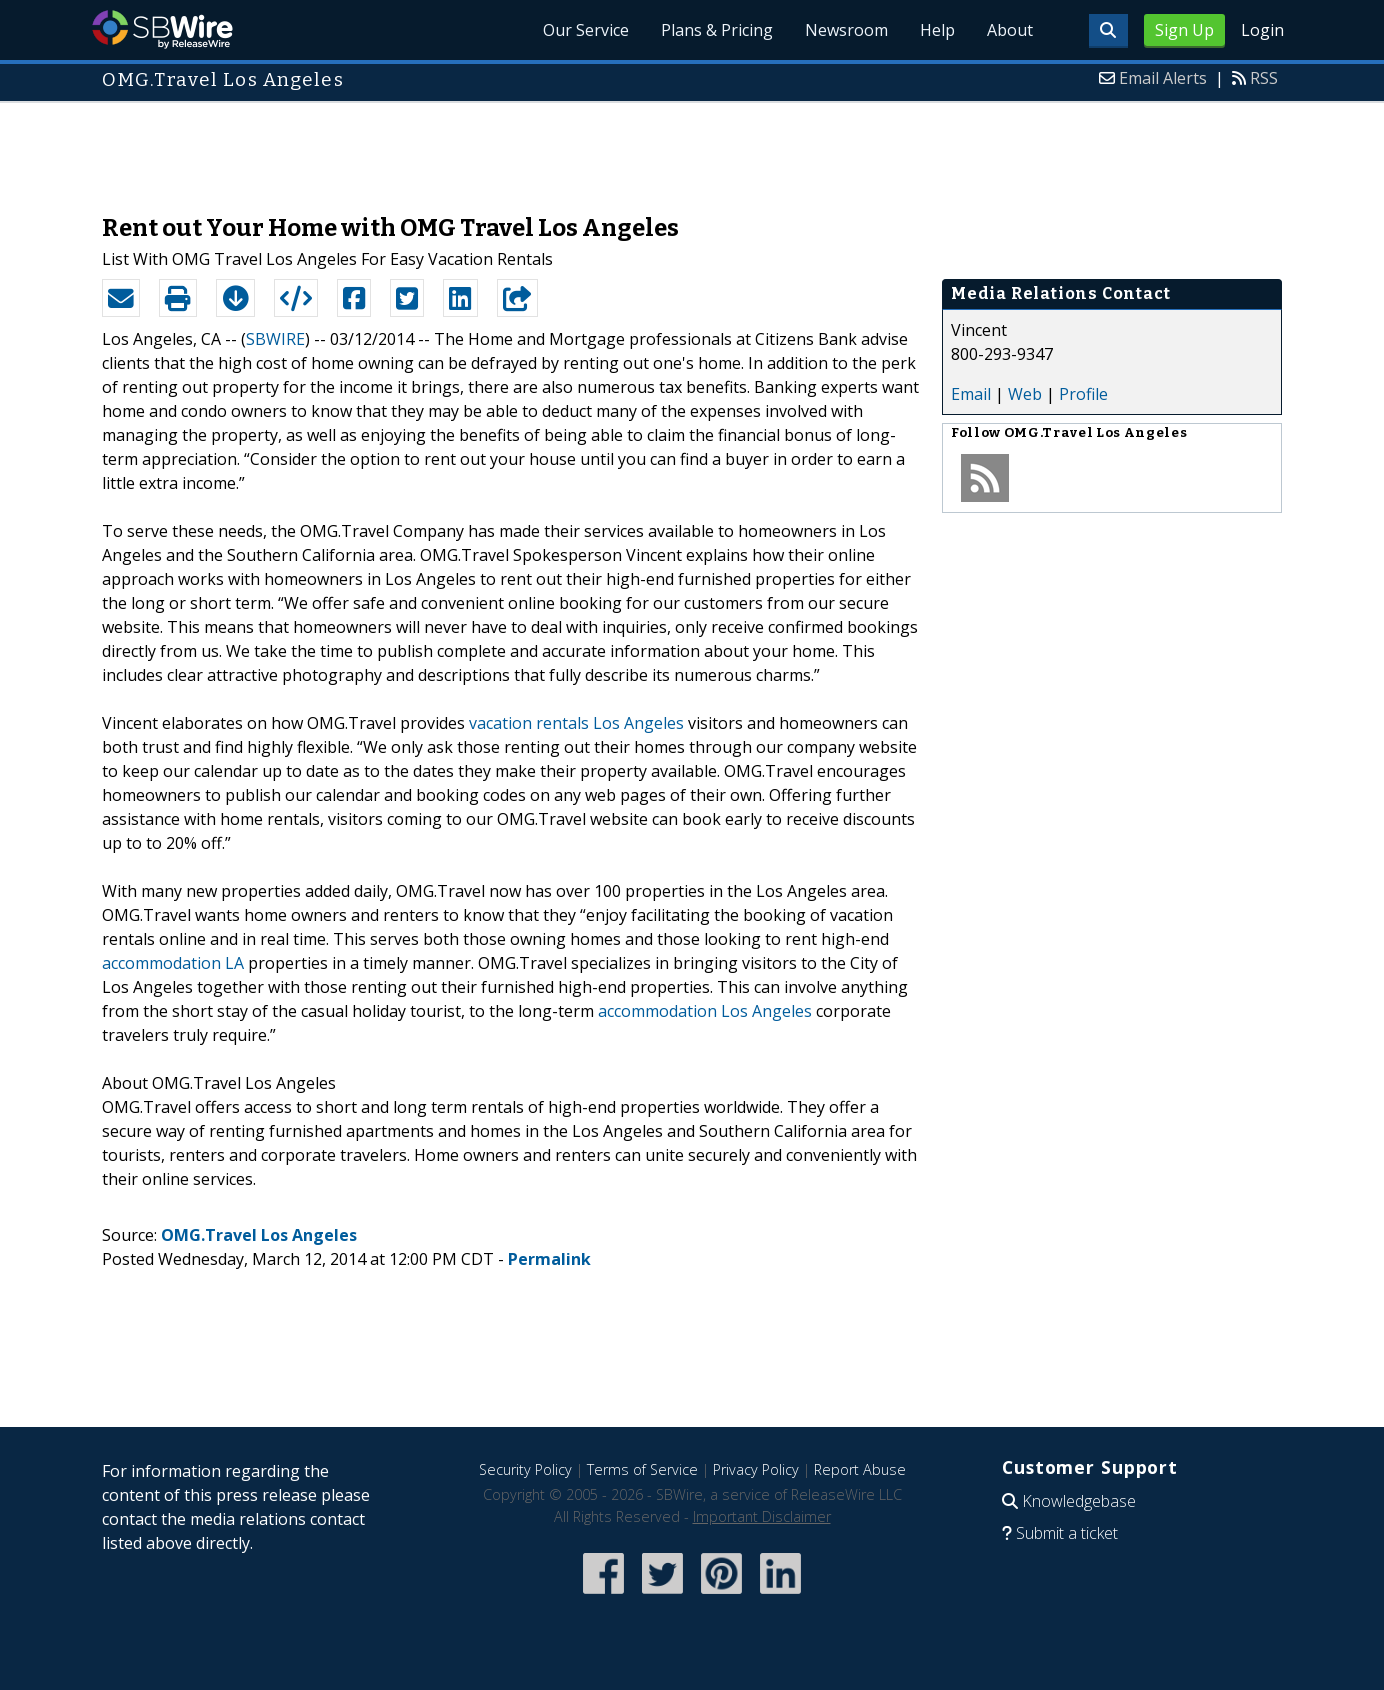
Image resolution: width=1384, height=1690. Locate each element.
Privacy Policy (756, 1469)
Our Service (586, 30)
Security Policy (525, 1469)
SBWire (162, 29)
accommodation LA (173, 963)
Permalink (549, 1259)
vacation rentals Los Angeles (576, 723)
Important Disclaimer (762, 1516)
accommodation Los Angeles (705, 1011)
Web (1025, 394)
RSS (1264, 78)
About (1010, 30)
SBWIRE (275, 339)
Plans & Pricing (717, 30)
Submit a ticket (1067, 1533)
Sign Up (1184, 30)
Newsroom (846, 30)
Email (971, 394)
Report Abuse (860, 1469)
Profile (1083, 394)
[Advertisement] (692, 148)
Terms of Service (642, 1469)
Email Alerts (1163, 78)
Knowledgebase (1079, 1501)
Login (1262, 30)
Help (937, 30)
